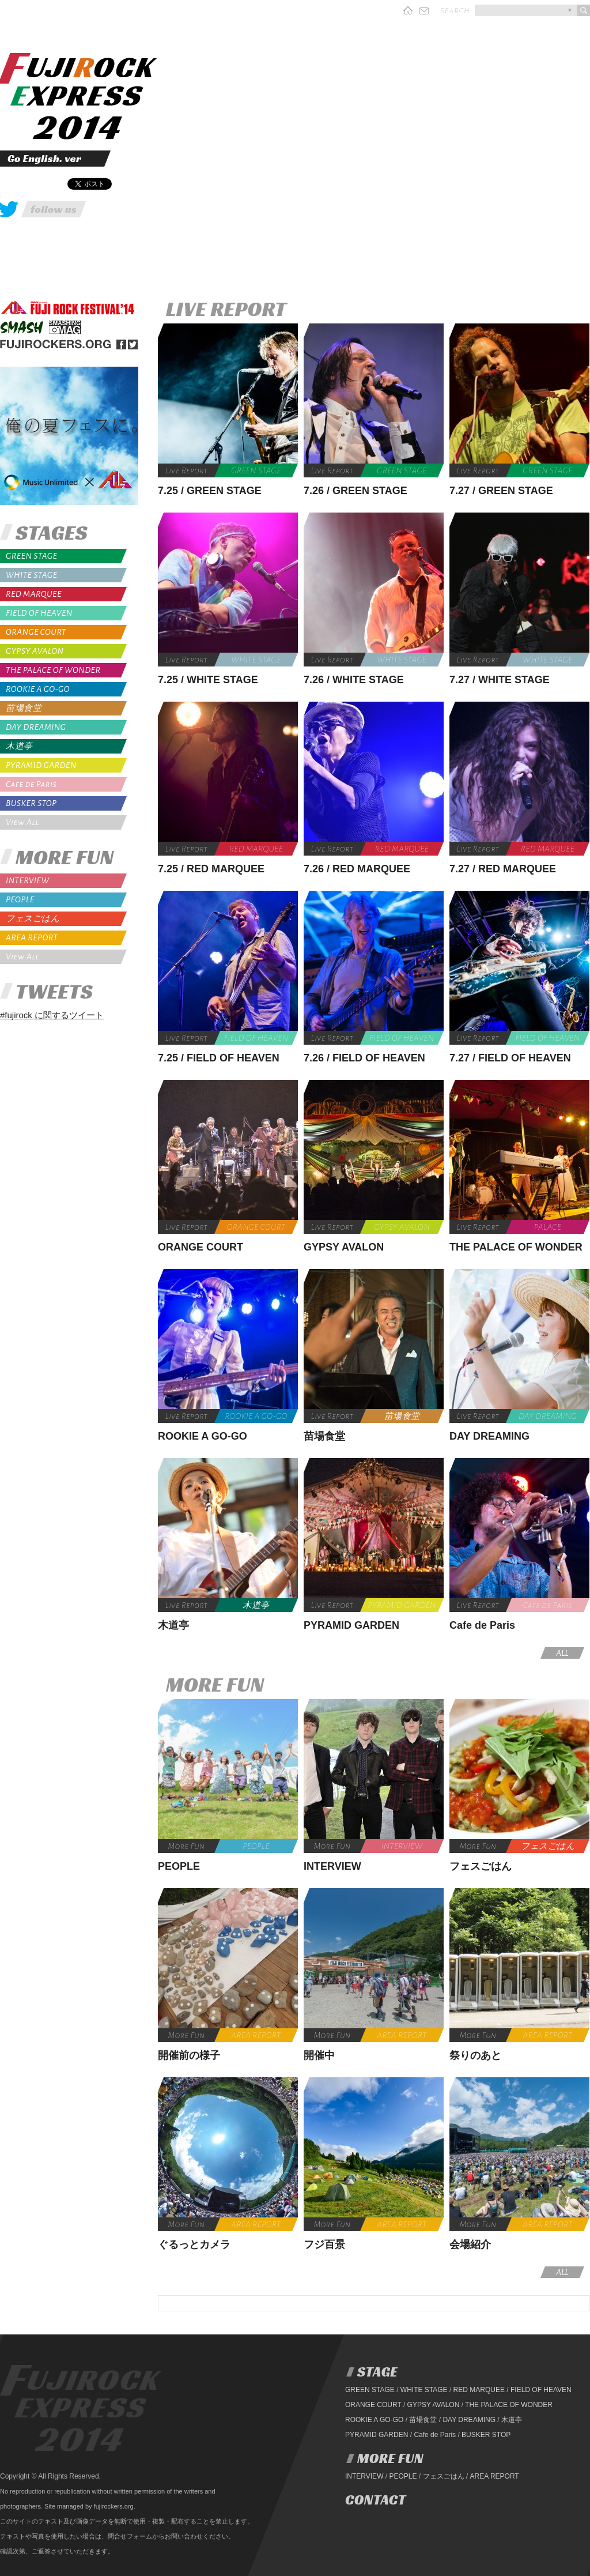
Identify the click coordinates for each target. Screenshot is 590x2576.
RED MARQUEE (34, 593)
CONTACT (375, 2500)
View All (22, 822)
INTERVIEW (27, 880)
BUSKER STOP (31, 803)
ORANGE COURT (36, 632)
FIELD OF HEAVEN (39, 612)
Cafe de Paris (31, 784)
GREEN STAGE (31, 555)
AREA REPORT (32, 937)
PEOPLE (20, 899)
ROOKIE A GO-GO (38, 689)
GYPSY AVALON (34, 651)
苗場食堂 (23, 708)
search (455, 10)
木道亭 (19, 746)
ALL (562, 1653)
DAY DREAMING (36, 727)
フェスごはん (32, 918)
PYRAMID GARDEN (41, 765)
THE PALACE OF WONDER (53, 670)
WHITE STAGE (31, 574)
